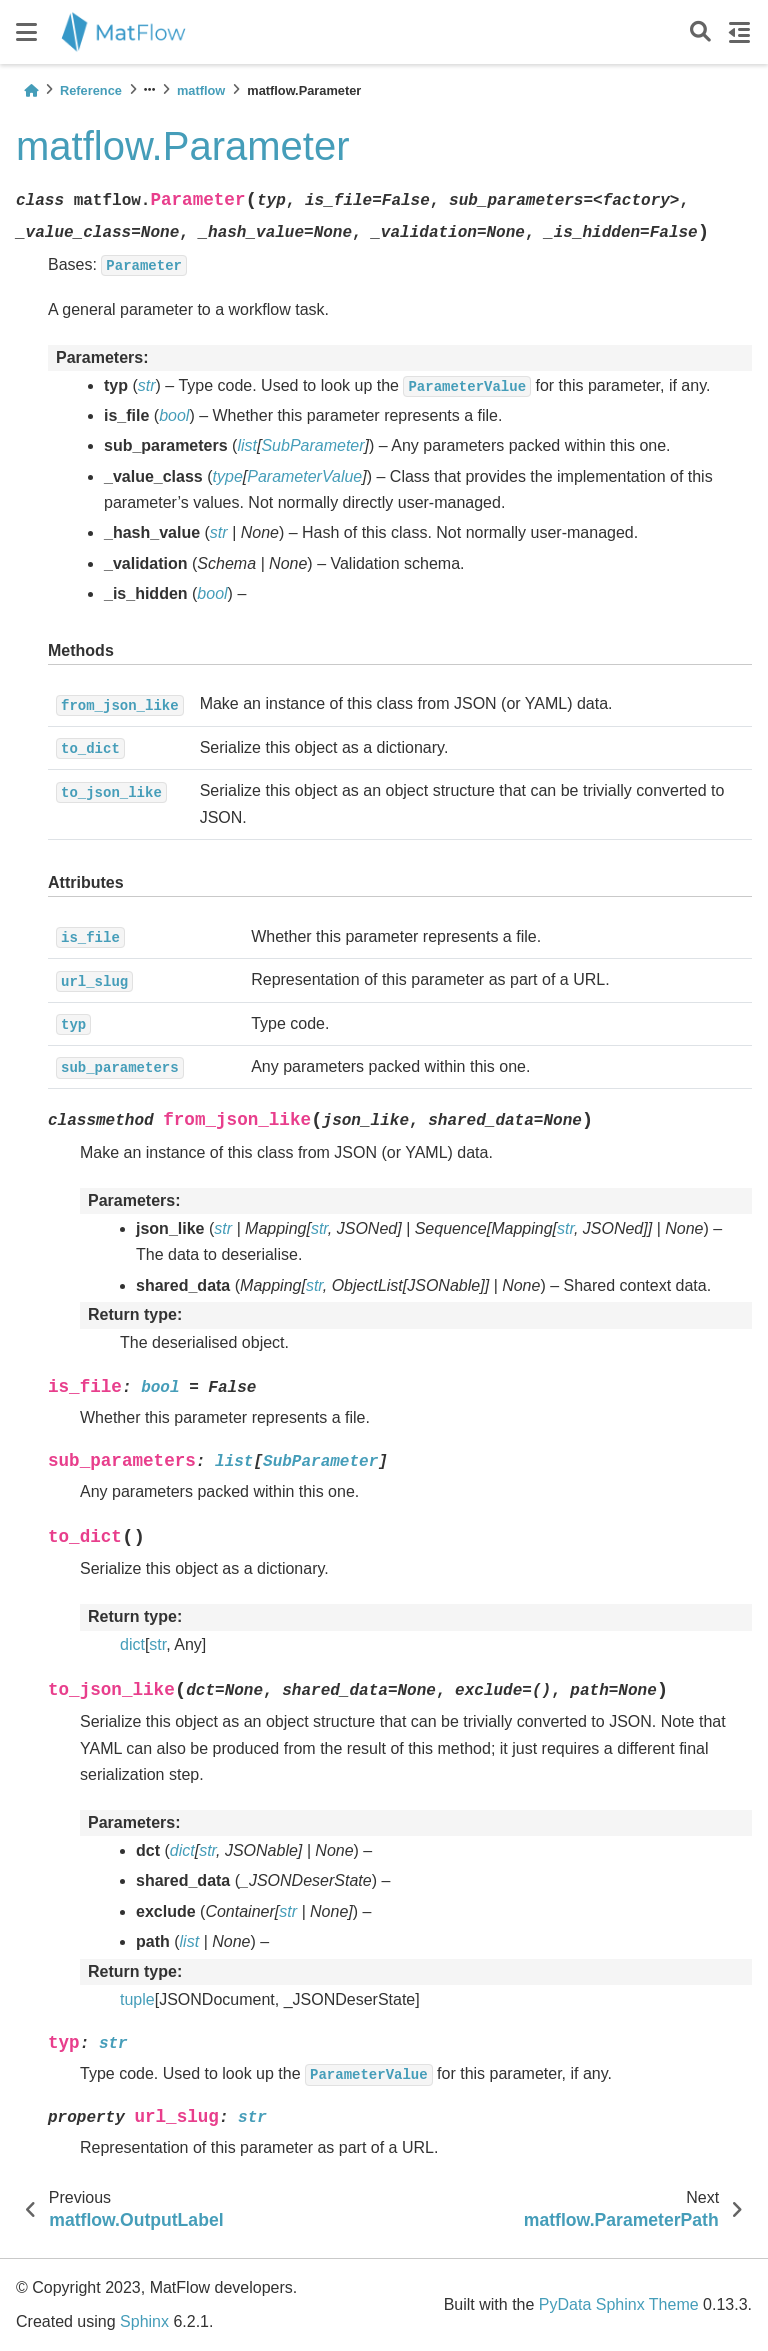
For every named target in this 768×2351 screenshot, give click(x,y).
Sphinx (144, 2321)
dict (132, 1644)
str (157, 1644)
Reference (91, 90)
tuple (137, 1999)
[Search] (700, 32)
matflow (201, 90)
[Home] (31, 90)
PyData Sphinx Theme (619, 2304)
